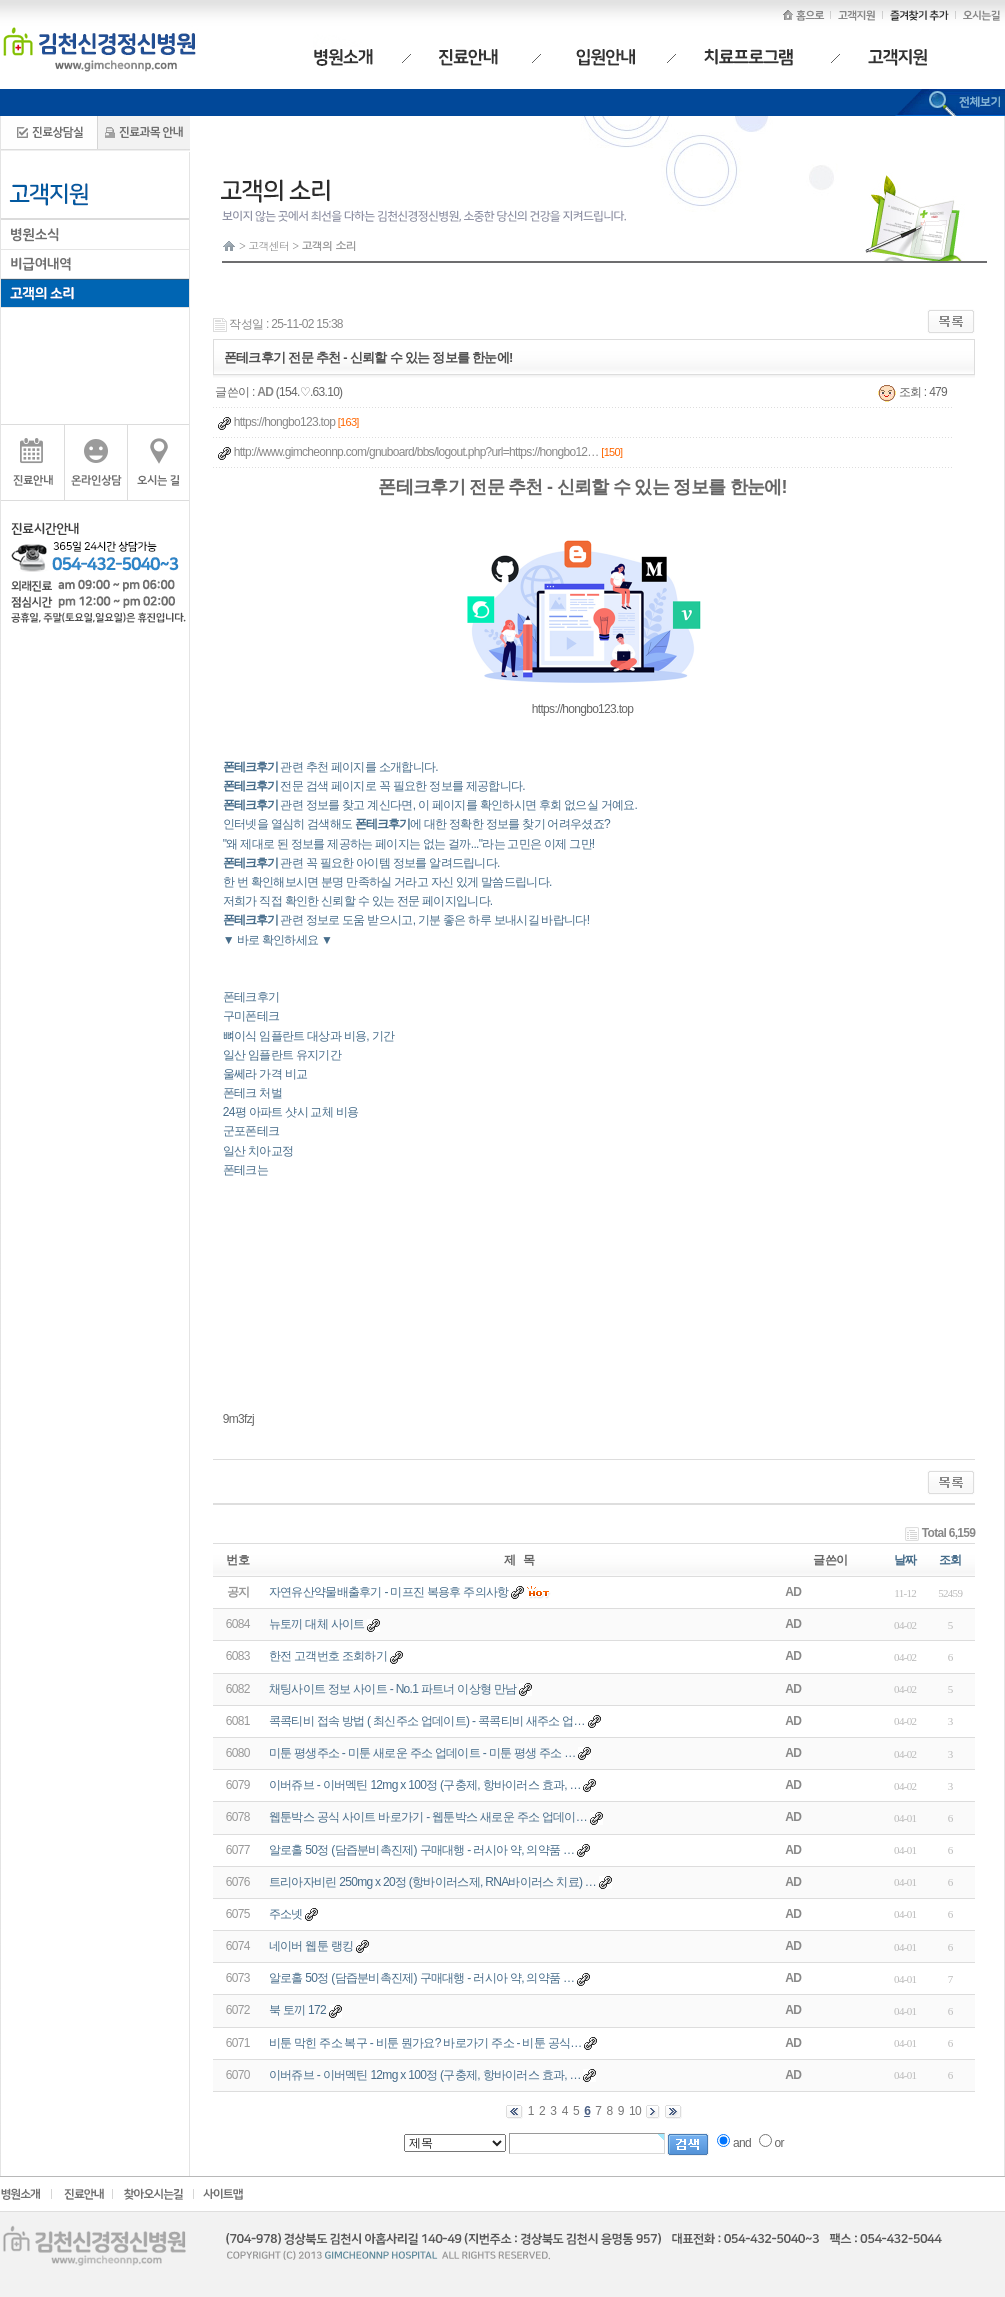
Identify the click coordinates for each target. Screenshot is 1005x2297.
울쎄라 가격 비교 (265, 1074)
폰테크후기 (251, 997)
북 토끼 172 (297, 2010)
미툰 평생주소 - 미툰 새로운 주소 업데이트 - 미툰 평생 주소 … (422, 1753)
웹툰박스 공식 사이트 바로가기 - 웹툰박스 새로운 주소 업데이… (428, 1817)
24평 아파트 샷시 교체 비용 (290, 1112)
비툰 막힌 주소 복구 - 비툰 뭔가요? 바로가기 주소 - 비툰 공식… (425, 2043)
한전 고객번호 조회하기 (328, 1656)
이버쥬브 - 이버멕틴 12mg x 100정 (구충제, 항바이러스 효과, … (425, 1785)
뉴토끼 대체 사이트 (317, 1624)
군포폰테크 (251, 1131)
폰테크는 (245, 1170)
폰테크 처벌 (252, 1093)
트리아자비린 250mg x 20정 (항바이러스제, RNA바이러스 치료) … (432, 1882)
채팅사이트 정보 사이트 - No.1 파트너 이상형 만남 (393, 1689)
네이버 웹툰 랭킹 (311, 1946)
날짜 (905, 1560)
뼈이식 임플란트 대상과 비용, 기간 (308, 1036)
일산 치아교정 (258, 1151)
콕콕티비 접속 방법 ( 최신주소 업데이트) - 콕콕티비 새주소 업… (427, 1721)
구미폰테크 (251, 1016)
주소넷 (286, 1914)
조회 (950, 1560)
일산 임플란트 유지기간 (282, 1055)
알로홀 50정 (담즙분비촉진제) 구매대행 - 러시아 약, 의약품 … (421, 1850)
